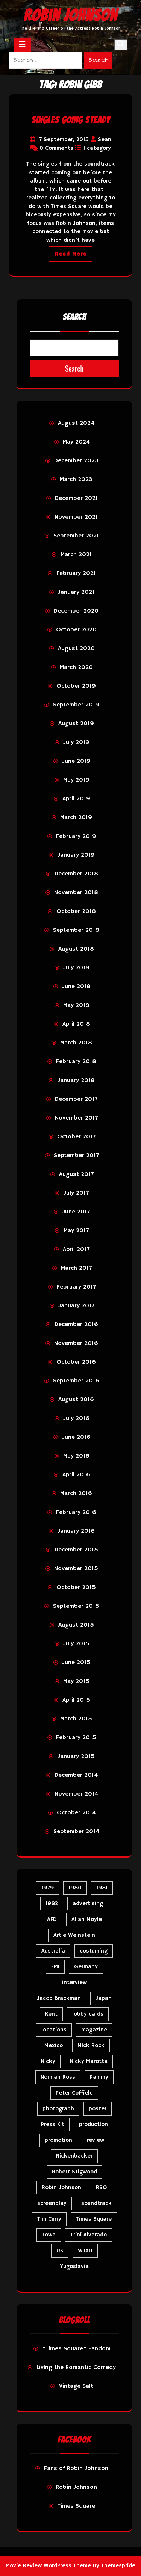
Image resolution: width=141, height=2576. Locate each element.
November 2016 (76, 1343)
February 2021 (76, 573)
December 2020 (76, 611)
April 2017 (76, 1249)
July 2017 (76, 1193)
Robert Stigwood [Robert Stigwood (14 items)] (74, 2171)
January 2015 (76, 1756)
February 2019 (76, 836)
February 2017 (76, 1287)
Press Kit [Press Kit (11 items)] (52, 2124)
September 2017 (76, 1155)
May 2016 (76, 1456)
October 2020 (76, 630)
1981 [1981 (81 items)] (102, 1887)
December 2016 (76, 1324)
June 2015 (76, 1662)
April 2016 (76, 1475)
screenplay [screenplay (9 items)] (52, 2203)
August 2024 (76, 423)
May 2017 (76, 1230)
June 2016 (76, 1437)
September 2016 (76, 1381)
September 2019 (76, 705)
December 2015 (76, 1550)
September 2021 (76, 536)
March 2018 (76, 1043)
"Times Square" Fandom (76, 2349)
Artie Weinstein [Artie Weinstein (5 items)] (74, 1935)
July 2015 (76, 1644)
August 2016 (76, 1399)
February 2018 (76, 1061)
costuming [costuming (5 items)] (94, 1950)
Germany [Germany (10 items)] (86, 1966)
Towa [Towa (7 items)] (49, 2234)
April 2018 (76, 1024)
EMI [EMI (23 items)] (55, 1966)
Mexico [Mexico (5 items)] (53, 2045)
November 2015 (76, 1568)
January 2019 (76, 855)
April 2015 (76, 1700)
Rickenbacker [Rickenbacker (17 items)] (74, 2155)
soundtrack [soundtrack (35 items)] (96, 2203)
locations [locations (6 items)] (54, 2029)
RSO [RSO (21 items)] (101, 2187)
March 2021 (76, 554)
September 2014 (76, 1831)
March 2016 (76, 1493)
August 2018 (76, 949)
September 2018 (76, 930)
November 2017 (76, 1118)
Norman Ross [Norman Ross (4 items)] (58, 2077)
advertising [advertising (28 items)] (88, 1903)
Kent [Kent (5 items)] (51, 2014)
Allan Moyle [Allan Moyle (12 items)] (86, 1919)
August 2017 (76, 1174)
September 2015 (76, 1606)
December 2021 (76, 498)
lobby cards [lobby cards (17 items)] (87, 2014)
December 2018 (76, 874)
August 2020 (76, 648)
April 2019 (76, 799)
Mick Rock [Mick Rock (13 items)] (91, 2045)
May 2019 (76, 780)
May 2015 (76, 1681)
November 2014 (76, 1794)
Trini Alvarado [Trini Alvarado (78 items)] (88, 2234)
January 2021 (76, 592)
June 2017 (76, 1212)
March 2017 (76, 1268)
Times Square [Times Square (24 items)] (94, 2219)
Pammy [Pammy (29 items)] (99, 2077)
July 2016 (76, 1418)
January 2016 (76, 1531)
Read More (70, 254)
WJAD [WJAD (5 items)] (85, 2250)
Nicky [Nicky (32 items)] (48, 2061)
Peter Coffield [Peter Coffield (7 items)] (74, 2092)
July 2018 (76, 968)
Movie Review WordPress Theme (48, 2565)
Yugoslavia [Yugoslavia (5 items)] (74, 2266)
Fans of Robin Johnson (76, 2468)
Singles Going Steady (70, 120)
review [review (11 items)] (95, 2140)
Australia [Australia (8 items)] (53, 1950)
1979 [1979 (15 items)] (47, 1887)
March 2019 (76, 817)
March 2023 (76, 479)
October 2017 (76, 1137)
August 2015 (76, 1625)
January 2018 (76, 1080)
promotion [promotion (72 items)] (58, 2140)
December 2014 (76, 1775)
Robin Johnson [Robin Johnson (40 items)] (61, 2187)
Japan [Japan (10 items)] (104, 1998)
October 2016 (76, 1362)
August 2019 (76, 723)
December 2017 (76, 1099)
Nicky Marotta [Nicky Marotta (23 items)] (89, 2061)
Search (98, 60)
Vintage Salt (76, 2386)
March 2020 (76, 667)
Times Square (76, 2506)
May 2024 (76, 442)
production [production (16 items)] (93, 2124)
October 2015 (76, 1587)
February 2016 (76, 1512)
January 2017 (76, 1306)
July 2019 (76, 742)
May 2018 (76, 1005)
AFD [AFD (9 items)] (52, 1919)
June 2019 (76, 761)
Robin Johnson (70, 15)
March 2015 (76, 1719)
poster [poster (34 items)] (97, 2108)
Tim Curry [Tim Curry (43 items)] (49, 2219)
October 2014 (76, 1813)
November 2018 (76, 892)
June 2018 (76, 986)
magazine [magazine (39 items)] (94, 2029)
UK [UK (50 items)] (59, 2250)
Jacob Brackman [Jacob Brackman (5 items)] (59, 1998)
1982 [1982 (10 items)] (51, 1903)
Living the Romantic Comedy (76, 2367)
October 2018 (76, 911)
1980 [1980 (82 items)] (75, 1887)
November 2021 (76, 517)
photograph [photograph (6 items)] (58, 2108)
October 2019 (76, 686)
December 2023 (76, 461)
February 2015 (76, 1737)
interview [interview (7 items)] (74, 1982)
